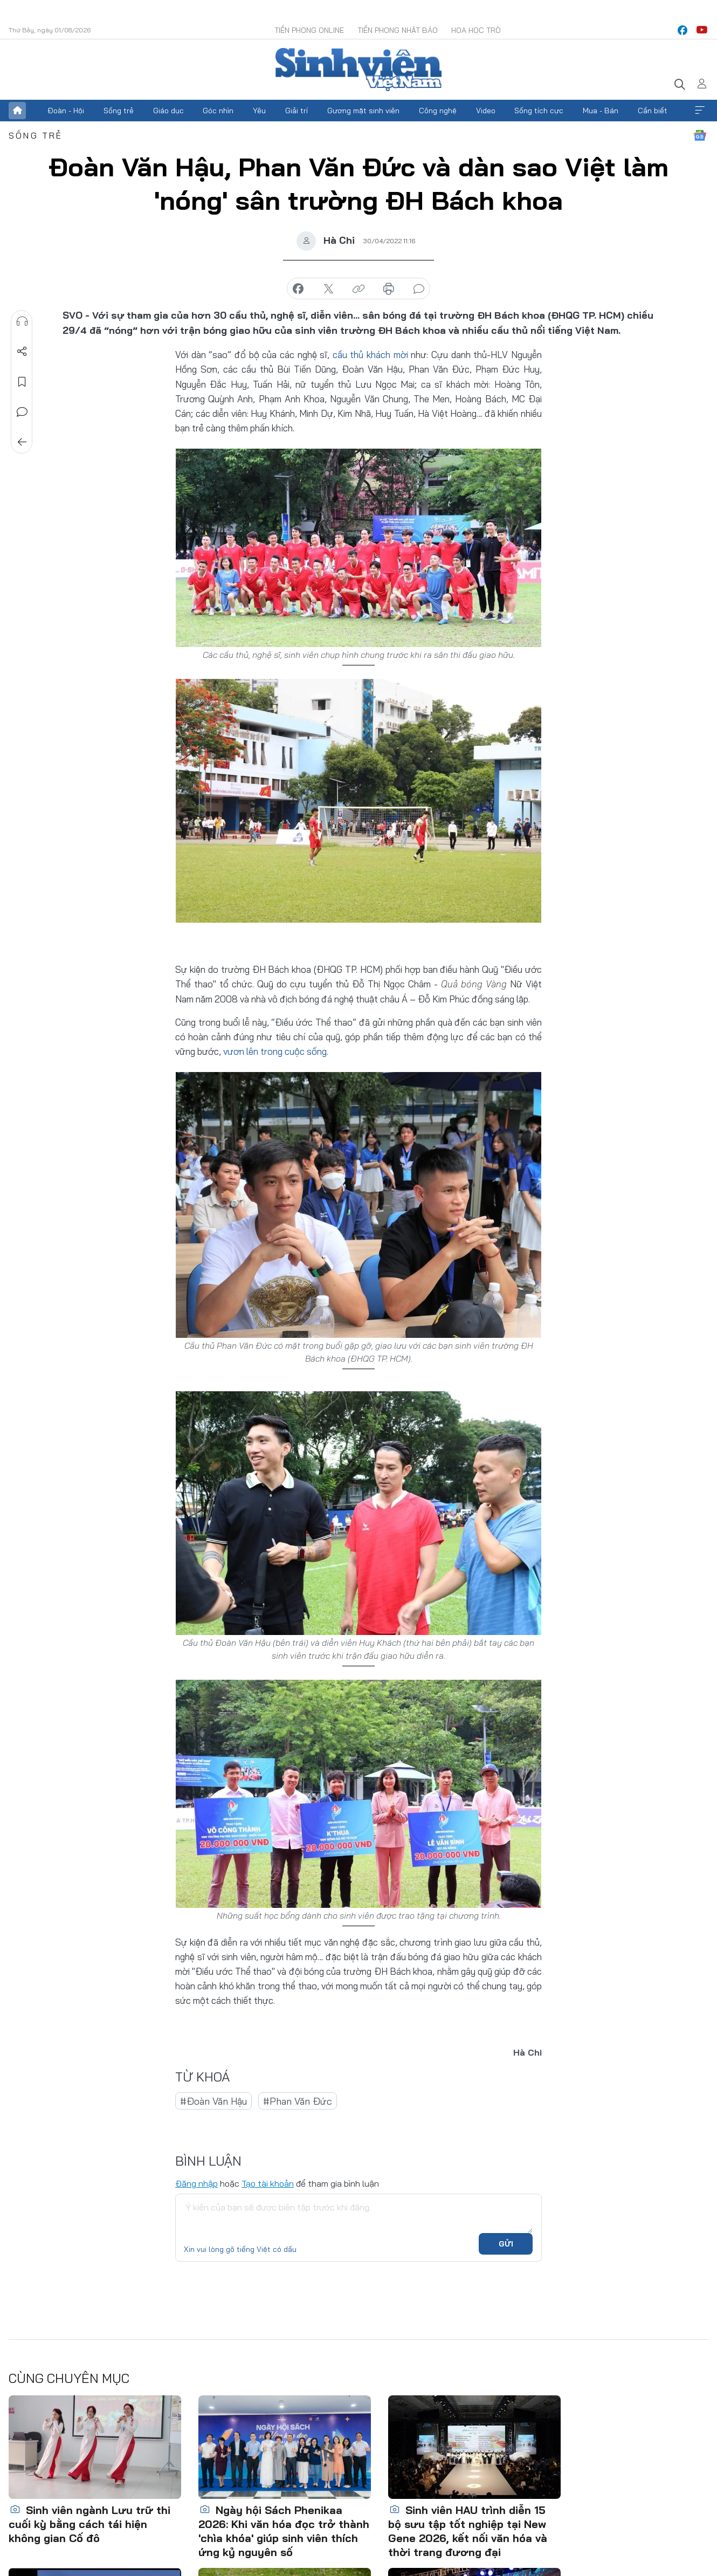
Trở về (22, 442)
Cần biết (652, 110)
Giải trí (296, 110)
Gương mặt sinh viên (363, 110)
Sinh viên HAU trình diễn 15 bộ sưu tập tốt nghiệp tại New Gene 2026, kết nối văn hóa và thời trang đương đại (467, 2531)
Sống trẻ (119, 110)
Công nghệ (438, 110)
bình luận (418, 289)
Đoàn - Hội (65, 110)
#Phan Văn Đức (297, 2101)
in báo (388, 289)
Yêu (259, 110)
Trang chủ (17, 110)
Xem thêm (699, 110)
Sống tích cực (538, 110)
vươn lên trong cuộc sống (275, 1051)
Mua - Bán (600, 110)
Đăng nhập (196, 2183)
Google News (699, 135)
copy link (358, 289)
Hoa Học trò (476, 30)
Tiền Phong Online (309, 30)
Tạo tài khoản (268, 2183)
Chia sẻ (22, 351)
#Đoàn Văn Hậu (213, 2101)
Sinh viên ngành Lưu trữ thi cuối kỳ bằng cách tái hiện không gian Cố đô (89, 2524)
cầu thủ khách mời (370, 354)
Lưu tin (22, 381)
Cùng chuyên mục (69, 2378)
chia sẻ (298, 289)
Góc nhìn (218, 110)
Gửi (506, 2244)
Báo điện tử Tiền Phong (358, 69)
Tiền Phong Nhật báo (397, 30)
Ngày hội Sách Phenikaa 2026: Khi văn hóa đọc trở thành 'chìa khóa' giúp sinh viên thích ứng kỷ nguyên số (283, 2531)
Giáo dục (168, 110)
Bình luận (22, 412)
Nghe (22, 321)
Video (485, 110)
